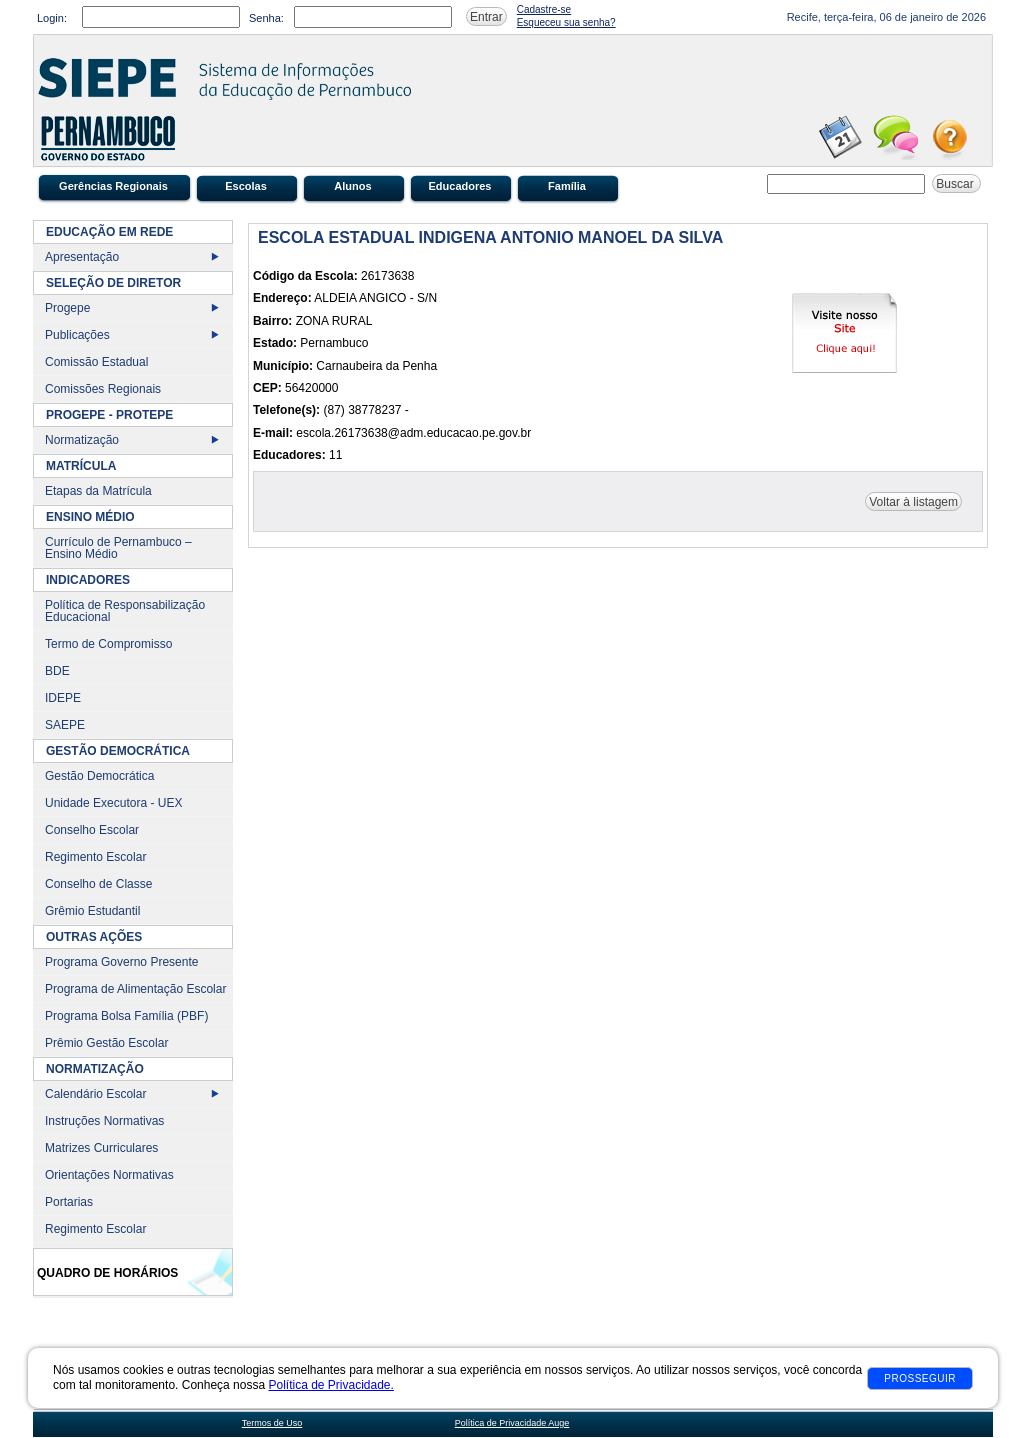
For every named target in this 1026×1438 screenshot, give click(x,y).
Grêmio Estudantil (92, 911)
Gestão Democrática (99, 776)
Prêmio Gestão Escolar (106, 1043)
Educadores (460, 186)
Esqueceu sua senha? (566, 22)
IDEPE (63, 698)
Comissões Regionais (103, 389)
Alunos (352, 186)
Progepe (67, 308)
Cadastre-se (544, 9)
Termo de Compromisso (108, 644)
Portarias (69, 1202)
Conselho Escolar (92, 830)
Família (567, 186)
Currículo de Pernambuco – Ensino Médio (118, 548)
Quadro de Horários (107, 1273)
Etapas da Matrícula (98, 491)
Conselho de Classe (98, 884)
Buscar (956, 184)
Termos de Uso (272, 1423)
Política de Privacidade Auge (512, 1423)
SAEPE (65, 725)
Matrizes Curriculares (101, 1148)
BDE (57, 671)
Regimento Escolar (95, 857)
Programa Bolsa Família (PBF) (126, 1016)
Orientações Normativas (109, 1175)
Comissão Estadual (96, 362)
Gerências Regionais (113, 186)
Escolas (246, 186)
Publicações (77, 335)
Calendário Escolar (95, 1094)
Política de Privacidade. (330, 1385)
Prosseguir (920, 1378)
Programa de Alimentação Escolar (135, 989)
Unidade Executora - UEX (113, 803)
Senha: (266, 18)
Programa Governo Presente (121, 962)
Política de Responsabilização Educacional (125, 611)
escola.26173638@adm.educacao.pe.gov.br (413, 433)
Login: (52, 18)
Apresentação (82, 257)
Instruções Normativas (104, 1121)
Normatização (82, 440)
